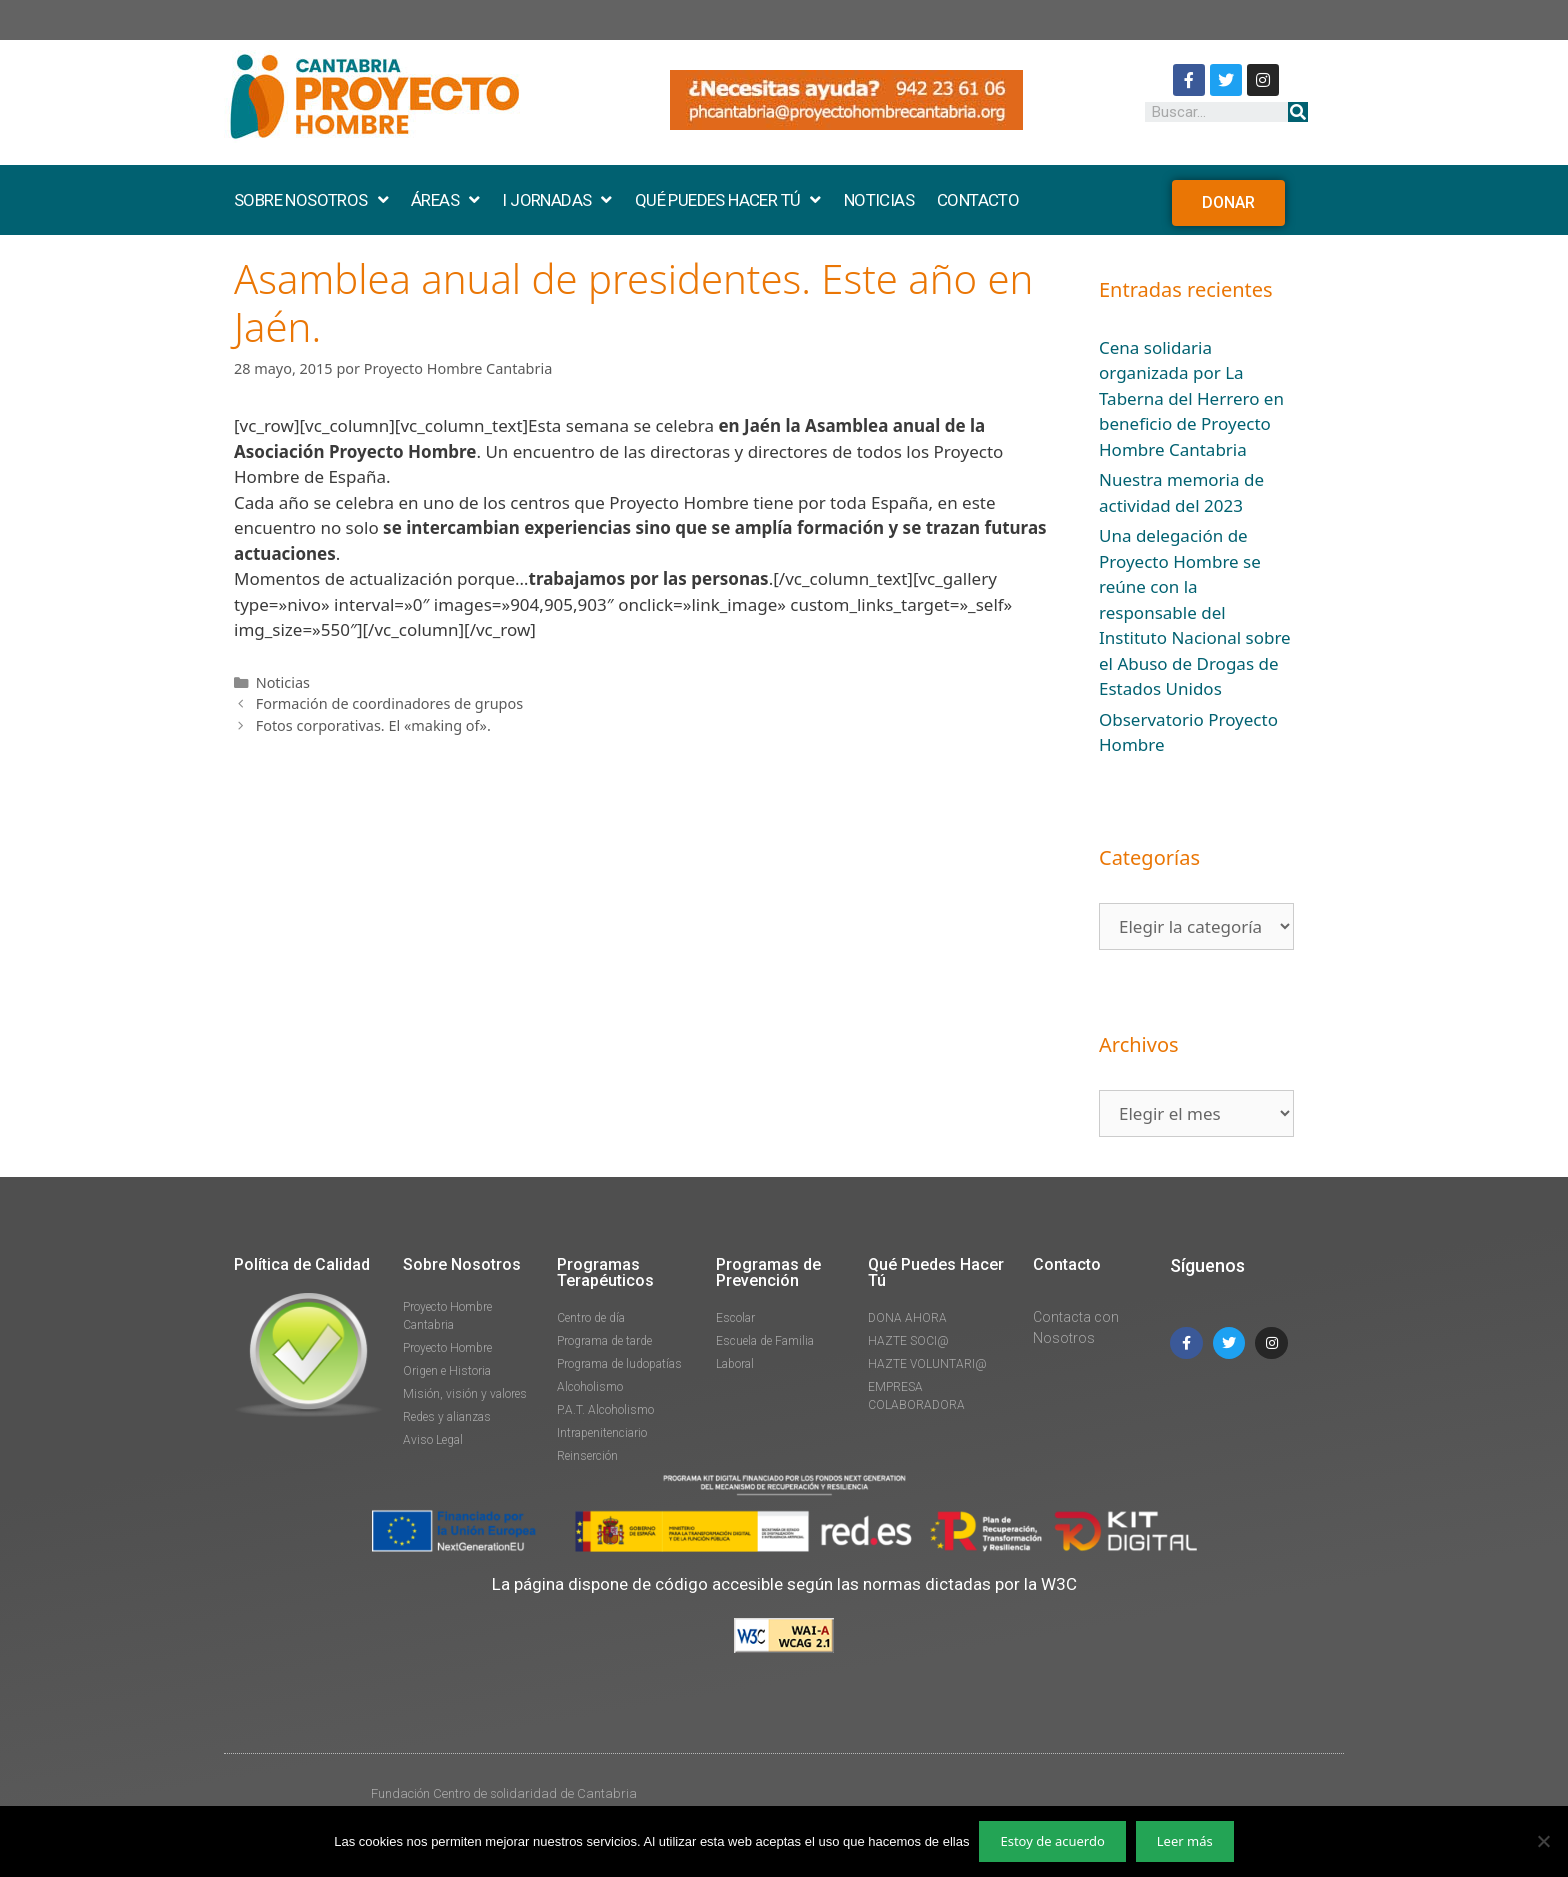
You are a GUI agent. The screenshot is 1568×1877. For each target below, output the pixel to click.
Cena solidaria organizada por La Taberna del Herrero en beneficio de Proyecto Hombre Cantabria (1191, 398)
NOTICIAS (879, 200)
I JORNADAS (556, 200)
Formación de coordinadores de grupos (390, 703)
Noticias (283, 682)
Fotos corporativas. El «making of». (373, 725)
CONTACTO (978, 200)
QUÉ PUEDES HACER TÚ (728, 200)
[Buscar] (1298, 112)
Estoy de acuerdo (1052, 1841)
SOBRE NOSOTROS (311, 200)
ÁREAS (445, 200)
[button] (1228, 203)
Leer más (1185, 1841)
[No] (1543, 1841)
